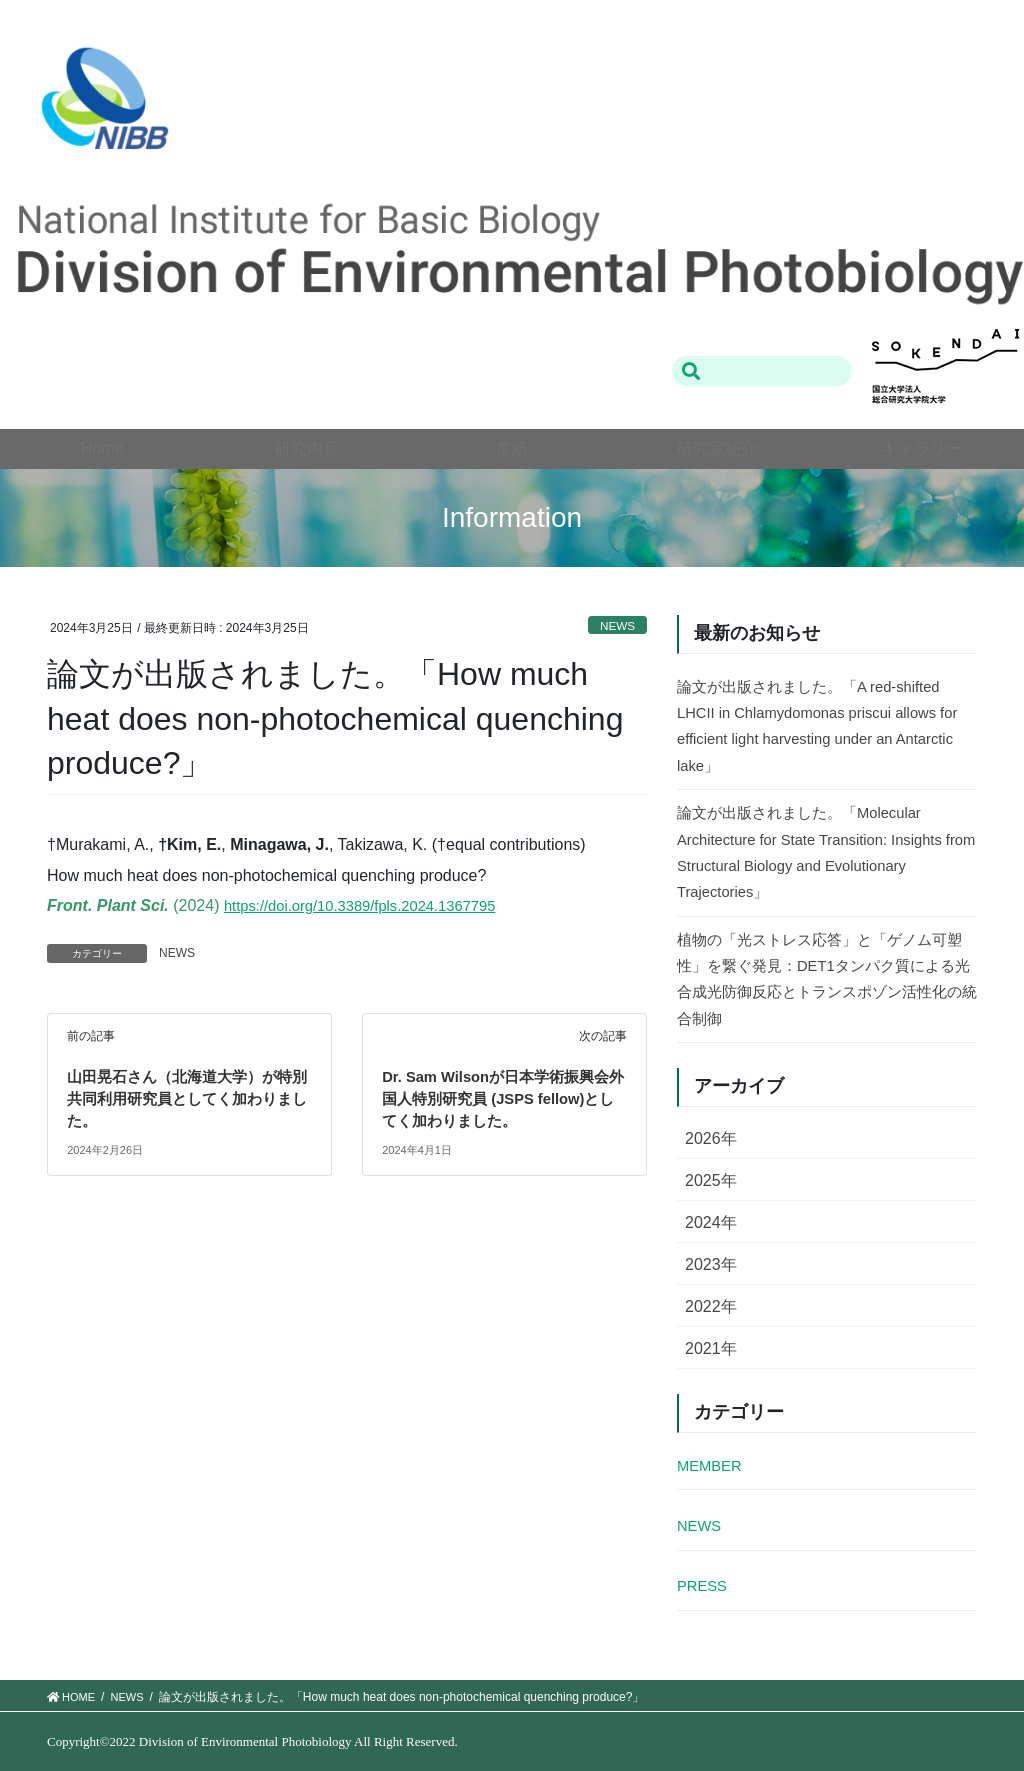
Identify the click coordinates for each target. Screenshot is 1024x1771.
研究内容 (307, 448)
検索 (692, 370)
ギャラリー (922, 448)
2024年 (711, 1222)
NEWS (615, 624)
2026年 (711, 1138)
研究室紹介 (717, 448)
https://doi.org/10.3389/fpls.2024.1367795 (371, 905)
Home (102, 448)
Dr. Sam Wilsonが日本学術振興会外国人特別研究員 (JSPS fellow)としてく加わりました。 (504, 1099)
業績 (512, 448)
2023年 (711, 1264)
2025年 (711, 1180)
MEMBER (712, 1465)
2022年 (711, 1306)
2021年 (711, 1348)
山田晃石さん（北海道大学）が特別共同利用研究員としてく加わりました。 (187, 1099)
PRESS (704, 1585)
